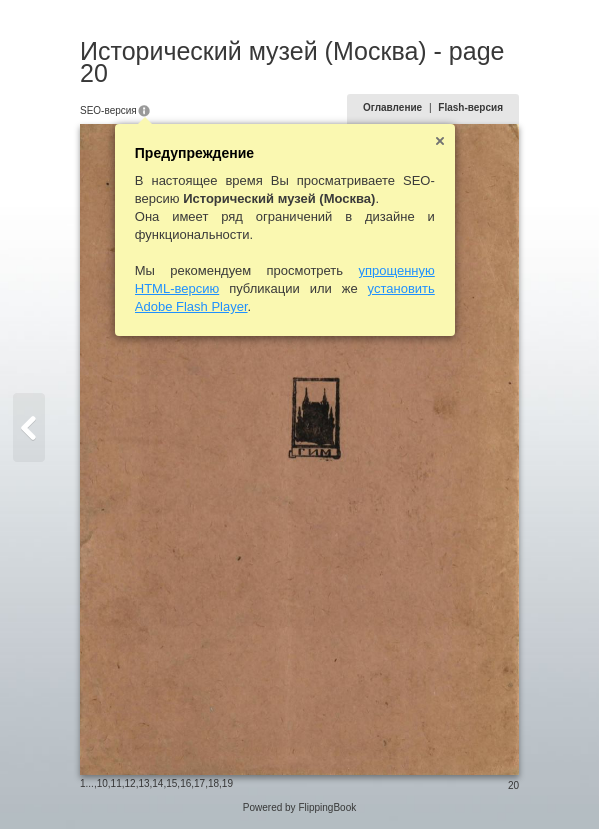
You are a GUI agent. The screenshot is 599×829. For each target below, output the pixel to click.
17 (199, 783)
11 (116, 783)
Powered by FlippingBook (299, 807)
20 (513, 785)
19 (227, 783)
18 (213, 783)
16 (185, 783)
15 (171, 783)
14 (157, 783)
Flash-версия (470, 107)
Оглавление (392, 107)
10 (102, 783)
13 (143, 783)
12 (130, 783)
